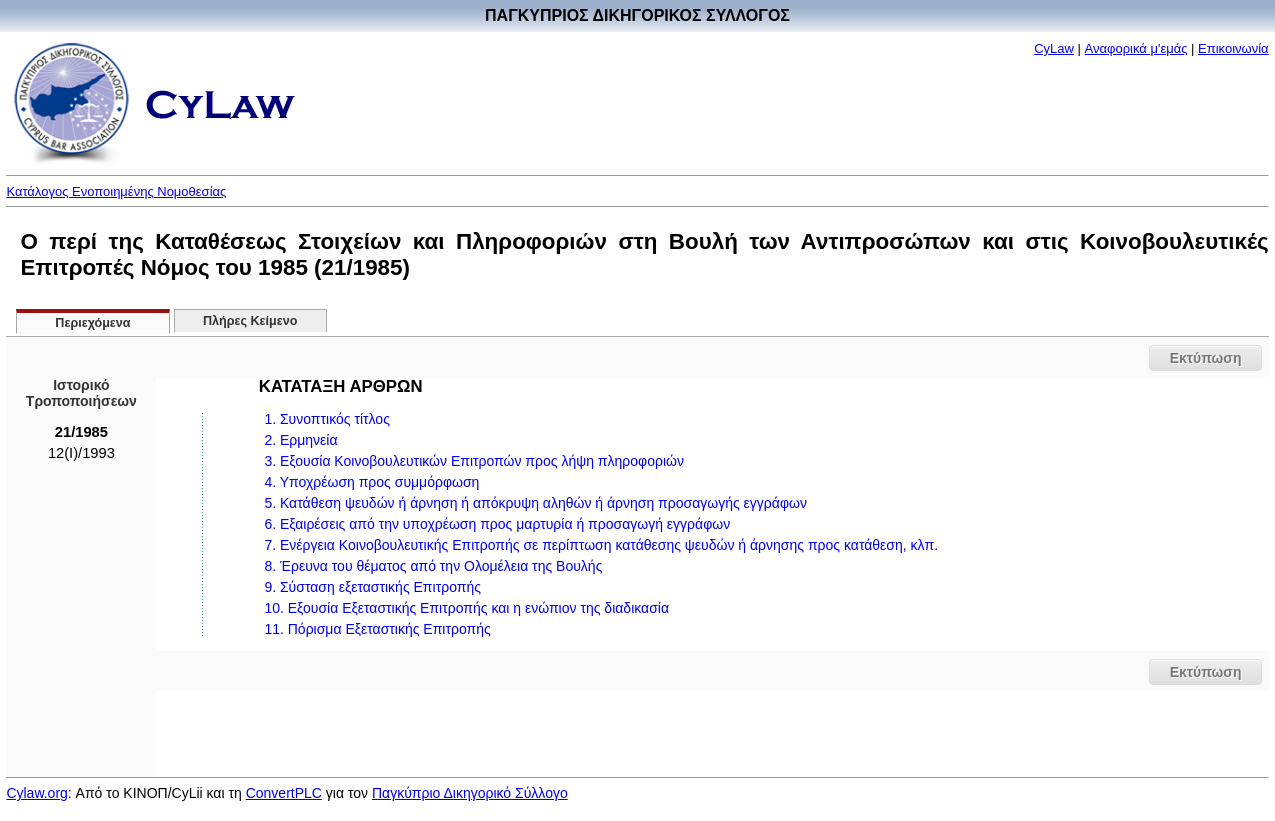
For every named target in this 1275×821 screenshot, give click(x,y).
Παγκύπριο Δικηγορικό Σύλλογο (470, 793)
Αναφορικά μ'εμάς (1136, 48)
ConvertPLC (284, 793)
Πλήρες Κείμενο (250, 321)
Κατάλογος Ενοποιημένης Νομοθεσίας (116, 191)
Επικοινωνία (1233, 48)
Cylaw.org (36, 793)
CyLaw (1054, 48)
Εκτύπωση (1206, 358)
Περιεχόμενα (92, 323)
